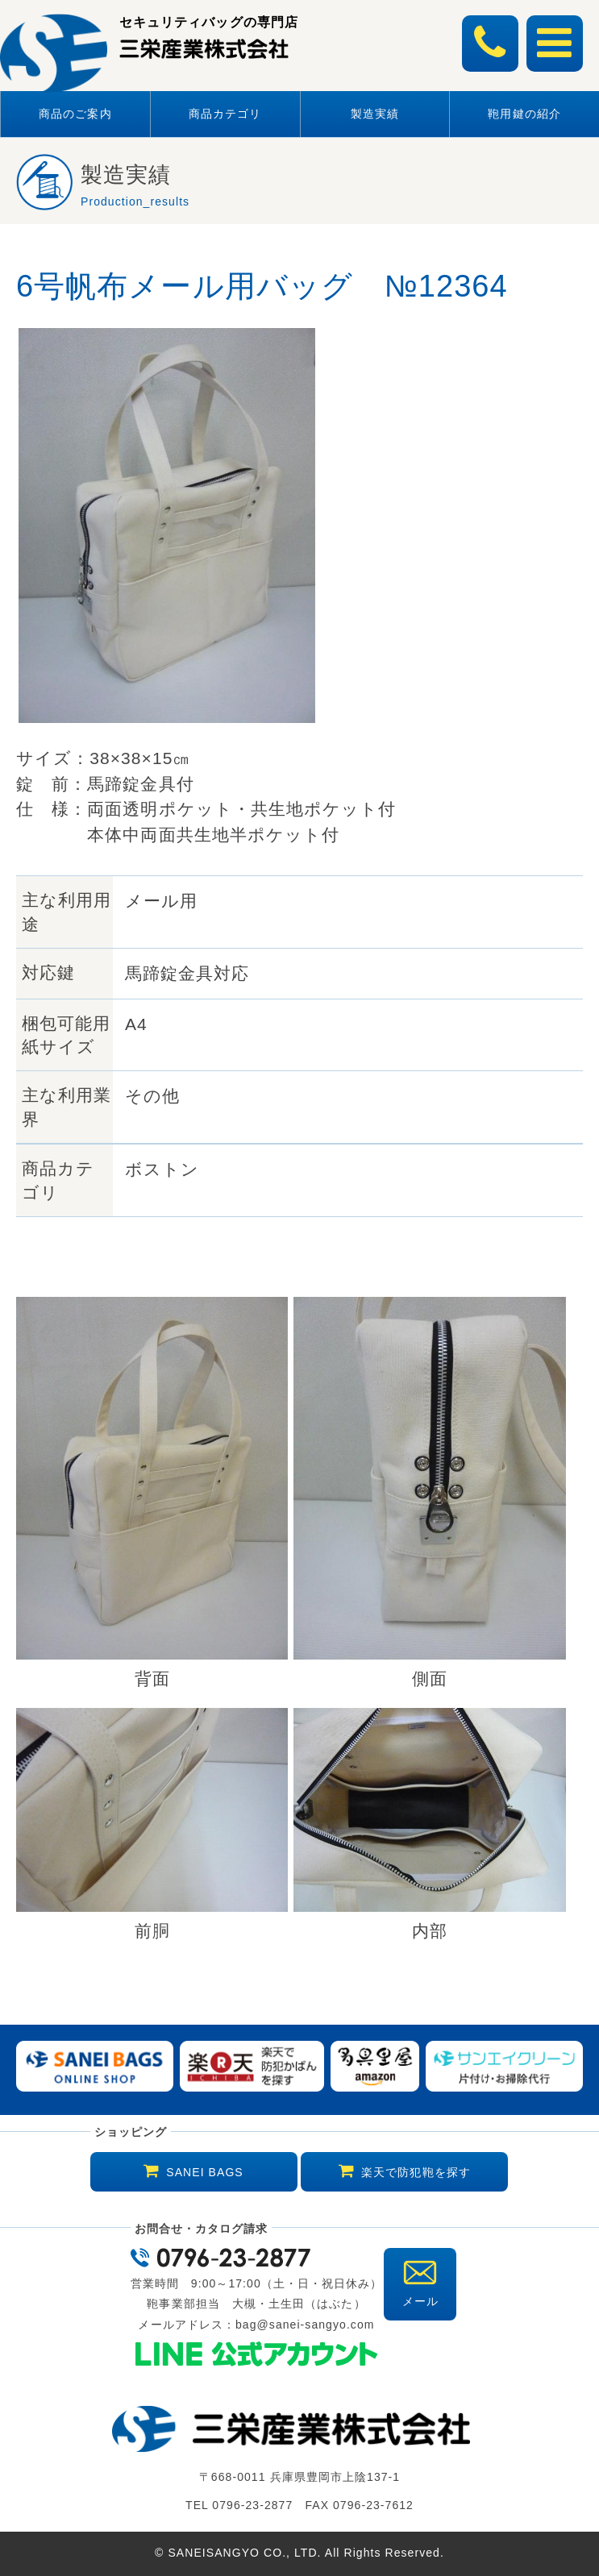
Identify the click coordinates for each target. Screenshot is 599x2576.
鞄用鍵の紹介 (524, 113)
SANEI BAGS (204, 2172)
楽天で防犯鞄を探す (416, 2172)
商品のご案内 (75, 113)
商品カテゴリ (225, 113)
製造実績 (375, 113)
